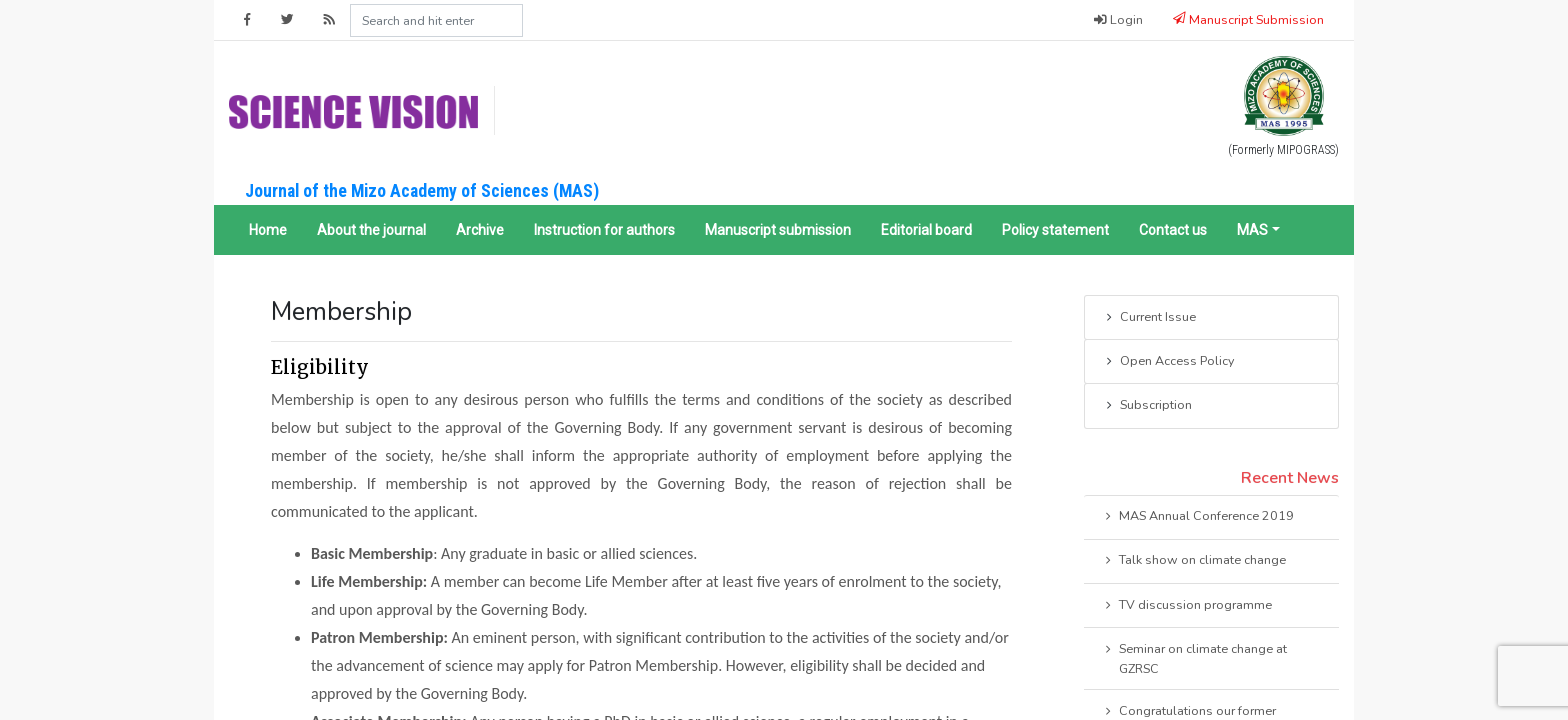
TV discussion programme (1187, 606)
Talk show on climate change (1194, 561)
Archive (480, 230)
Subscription (1147, 406)
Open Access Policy (1168, 362)
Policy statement (1055, 230)
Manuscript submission (778, 230)
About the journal (371, 230)
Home (268, 230)
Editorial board (926, 230)
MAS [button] (1252, 230)
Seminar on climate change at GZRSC (1194, 658)
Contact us (1173, 230)
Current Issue (1149, 318)
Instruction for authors (604, 230)
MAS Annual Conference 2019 (1198, 517)
